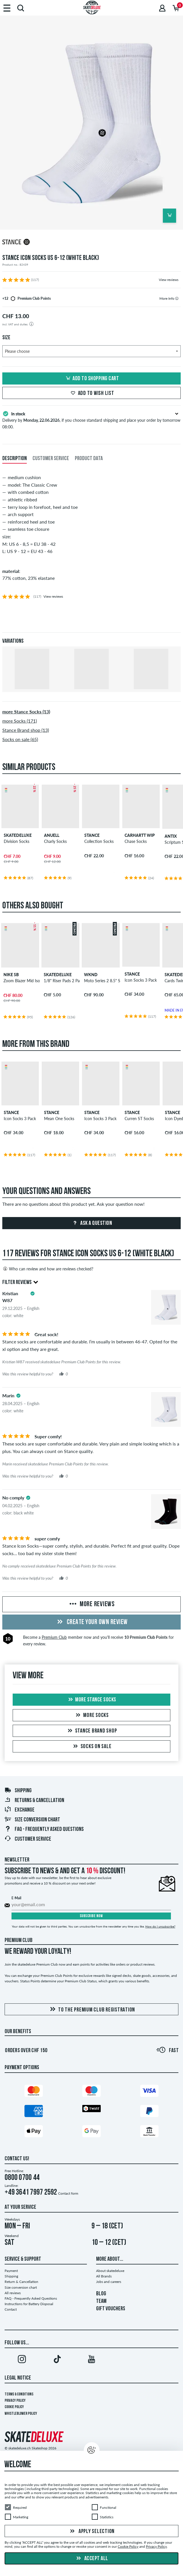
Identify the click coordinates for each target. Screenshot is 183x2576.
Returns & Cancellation (34, 1800)
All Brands (104, 2276)
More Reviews (91, 1604)
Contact (11, 2309)
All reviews (13, 2293)
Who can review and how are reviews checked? (47, 1269)
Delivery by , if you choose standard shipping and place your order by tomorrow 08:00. (91, 419)
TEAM (101, 2301)
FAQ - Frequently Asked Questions (44, 1829)
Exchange (19, 1810)
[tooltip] (176, 298)
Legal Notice (18, 2378)
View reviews (168, 280)
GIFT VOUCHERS (110, 2309)
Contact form (68, 2193)
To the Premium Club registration (91, 2009)
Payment (11, 2270)
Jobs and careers (108, 2281)
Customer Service (27, 1839)
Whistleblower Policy (21, 2414)
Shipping (18, 1791)
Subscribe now (91, 1916)
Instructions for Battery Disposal (29, 2304)
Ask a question (91, 1223)
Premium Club (54, 1637)
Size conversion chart (32, 1820)
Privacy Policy (15, 2401)
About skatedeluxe (110, 2270)
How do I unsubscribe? (160, 1926)
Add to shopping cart (91, 379)
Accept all (91, 2559)
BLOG (101, 2294)
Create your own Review (91, 1622)
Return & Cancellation (21, 2281)
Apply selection (91, 2531)
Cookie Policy (14, 2407)
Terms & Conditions (19, 2394)
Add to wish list (91, 393)
